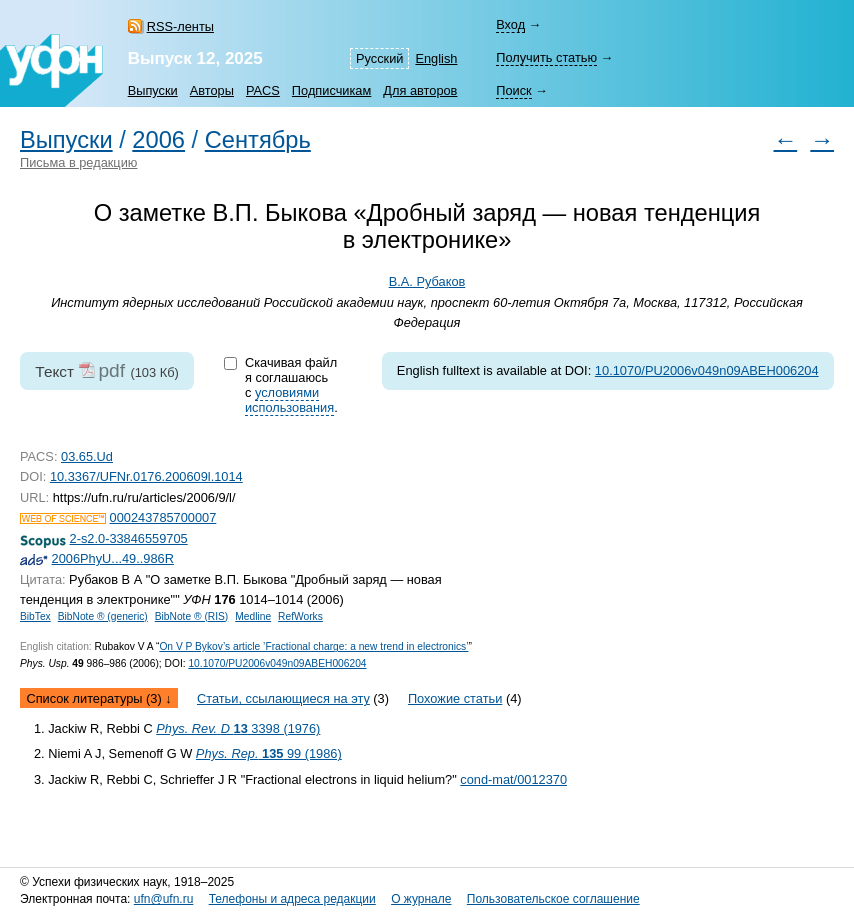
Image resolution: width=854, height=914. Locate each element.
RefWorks (300, 616)
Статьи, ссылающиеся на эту (283, 698)
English (436, 58)
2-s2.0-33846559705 (129, 538)
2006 (158, 140)
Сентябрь (258, 140)
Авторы (212, 90)
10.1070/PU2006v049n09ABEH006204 (707, 370)
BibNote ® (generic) (103, 616)
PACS (263, 90)
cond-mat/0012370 (513, 779)
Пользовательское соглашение (553, 899)
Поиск (513, 90)
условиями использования (289, 400)
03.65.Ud (87, 456)
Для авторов (420, 90)
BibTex (35, 616)
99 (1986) (269, 753)
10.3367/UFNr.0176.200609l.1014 (146, 476)
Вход (510, 24)
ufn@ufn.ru (164, 899)
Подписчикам (331, 90)
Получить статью (546, 57)
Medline (253, 616)
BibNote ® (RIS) (192, 616)
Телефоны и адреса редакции (292, 899)
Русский (379, 58)
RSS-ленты (180, 26)
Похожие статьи (455, 698)
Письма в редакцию (78, 162)
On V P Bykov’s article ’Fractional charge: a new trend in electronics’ (313, 646)
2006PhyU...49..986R (113, 558)
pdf (111, 370)
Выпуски (153, 90)
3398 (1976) (238, 728)
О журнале (421, 899)
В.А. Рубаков (427, 281)
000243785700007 (163, 517)
